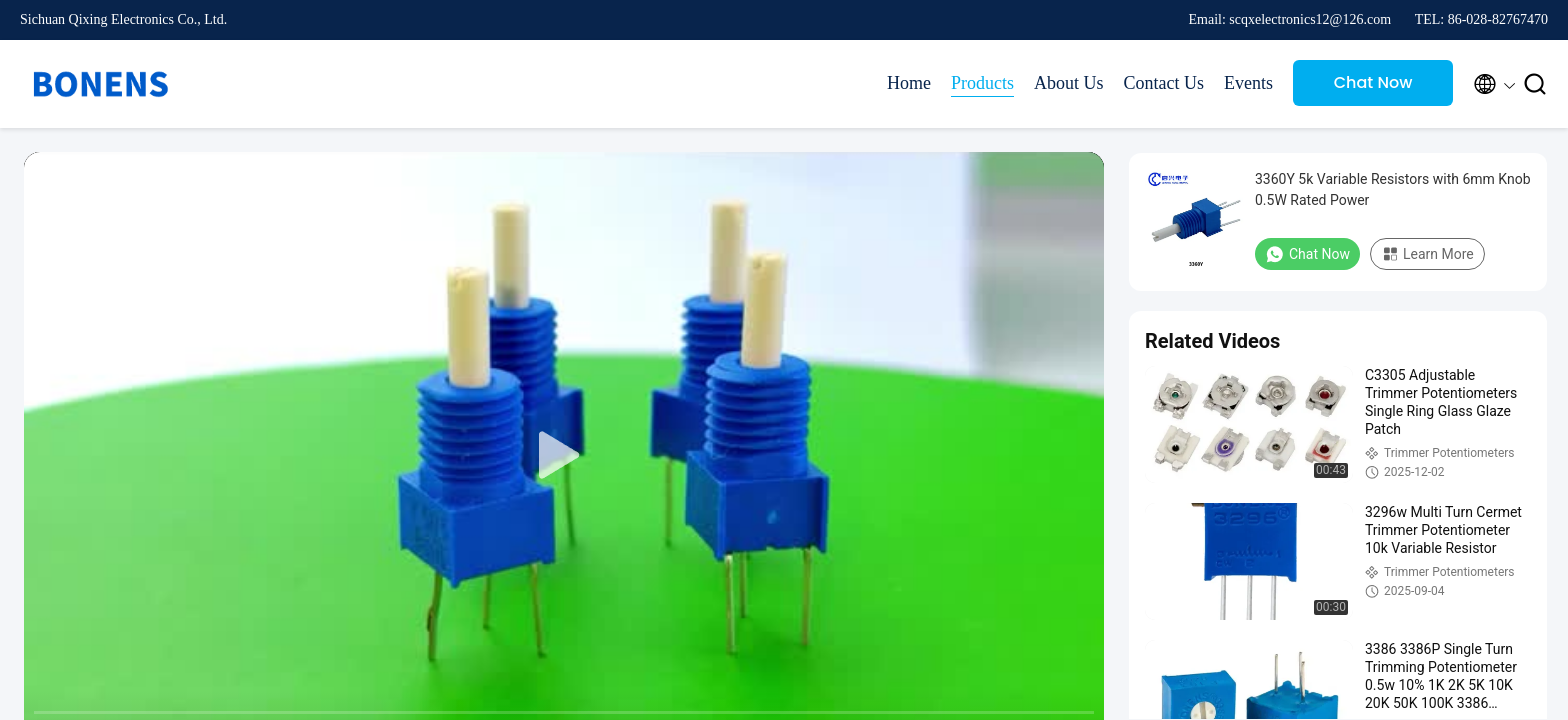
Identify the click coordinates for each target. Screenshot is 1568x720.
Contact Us (1164, 83)
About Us (1069, 83)
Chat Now (1373, 82)
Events (1248, 83)
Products (982, 83)
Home (909, 83)
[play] (564, 456)
